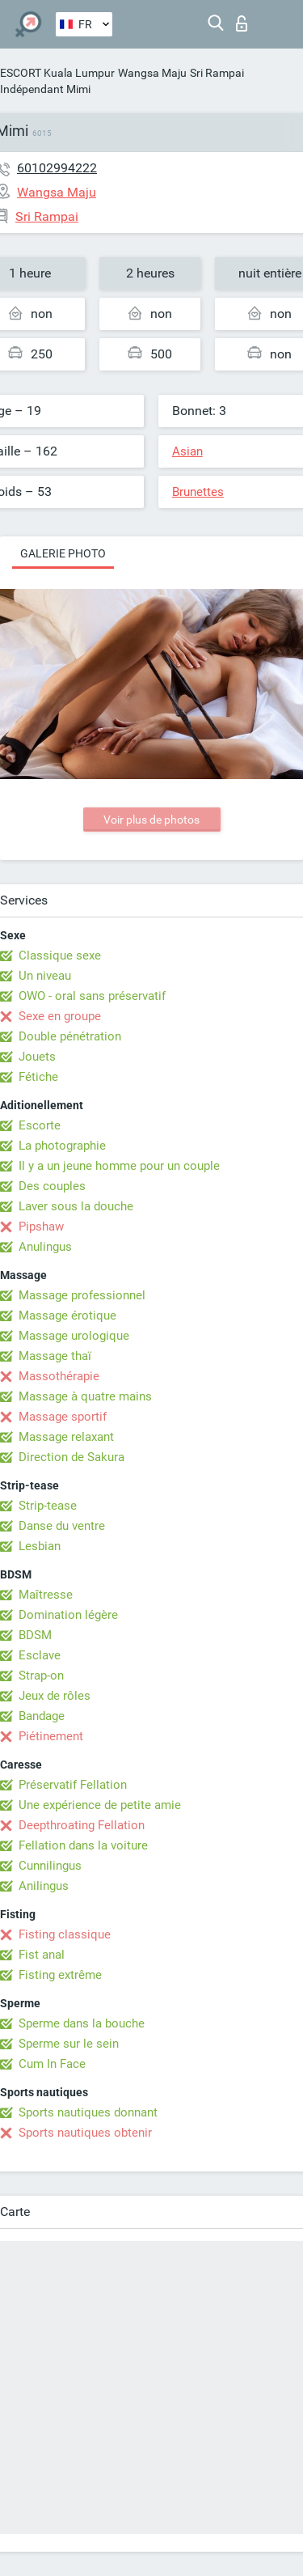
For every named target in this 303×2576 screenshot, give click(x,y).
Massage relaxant (66, 1437)
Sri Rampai (217, 72)
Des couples (52, 1186)
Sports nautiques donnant (88, 2112)
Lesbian (40, 1546)
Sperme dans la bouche (82, 2023)
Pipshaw (41, 1226)
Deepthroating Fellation (82, 1825)
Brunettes (198, 492)
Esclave (40, 1655)
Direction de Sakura (71, 1457)
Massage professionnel (82, 1295)
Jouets (37, 1056)
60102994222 (57, 168)
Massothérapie (59, 1376)
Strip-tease (48, 1505)
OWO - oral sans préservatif (92, 996)
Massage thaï (55, 1356)
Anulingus (45, 1246)
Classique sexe (60, 955)
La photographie (62, 1145)
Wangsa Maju (152, 72)
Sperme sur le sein (69, 2043)
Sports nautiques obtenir (85, 2132)
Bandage (42, 1716)
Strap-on (41, 1675)
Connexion (241, 23)
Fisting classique (65, 1934)
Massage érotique (67, 1315)
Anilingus (44, 1886)
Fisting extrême (60, 1975)
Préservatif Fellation (73, 1784)
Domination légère (68, 1615)
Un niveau (45, 975)
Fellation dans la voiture (83, 1845)
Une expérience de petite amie (100, 1805)
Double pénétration (70, 1036)
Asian (187, 451)
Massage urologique (74, 1335)
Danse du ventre (62, 1526)
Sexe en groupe (60, 1016)
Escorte (40, 1125)
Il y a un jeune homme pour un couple (119, 1166)
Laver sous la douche (76, 1206)
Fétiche (38, 1077)
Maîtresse (46, 1594)
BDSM (35, 1635)
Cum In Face (52, 2064)
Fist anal (42, 1954)
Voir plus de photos (151, 819)
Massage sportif (63, 1416)
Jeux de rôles (54, 1695)
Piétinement (51, 1736)
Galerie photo (63, 553)
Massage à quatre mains (85, 1396)
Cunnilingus (50, 1865)
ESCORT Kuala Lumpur (57, 72)
